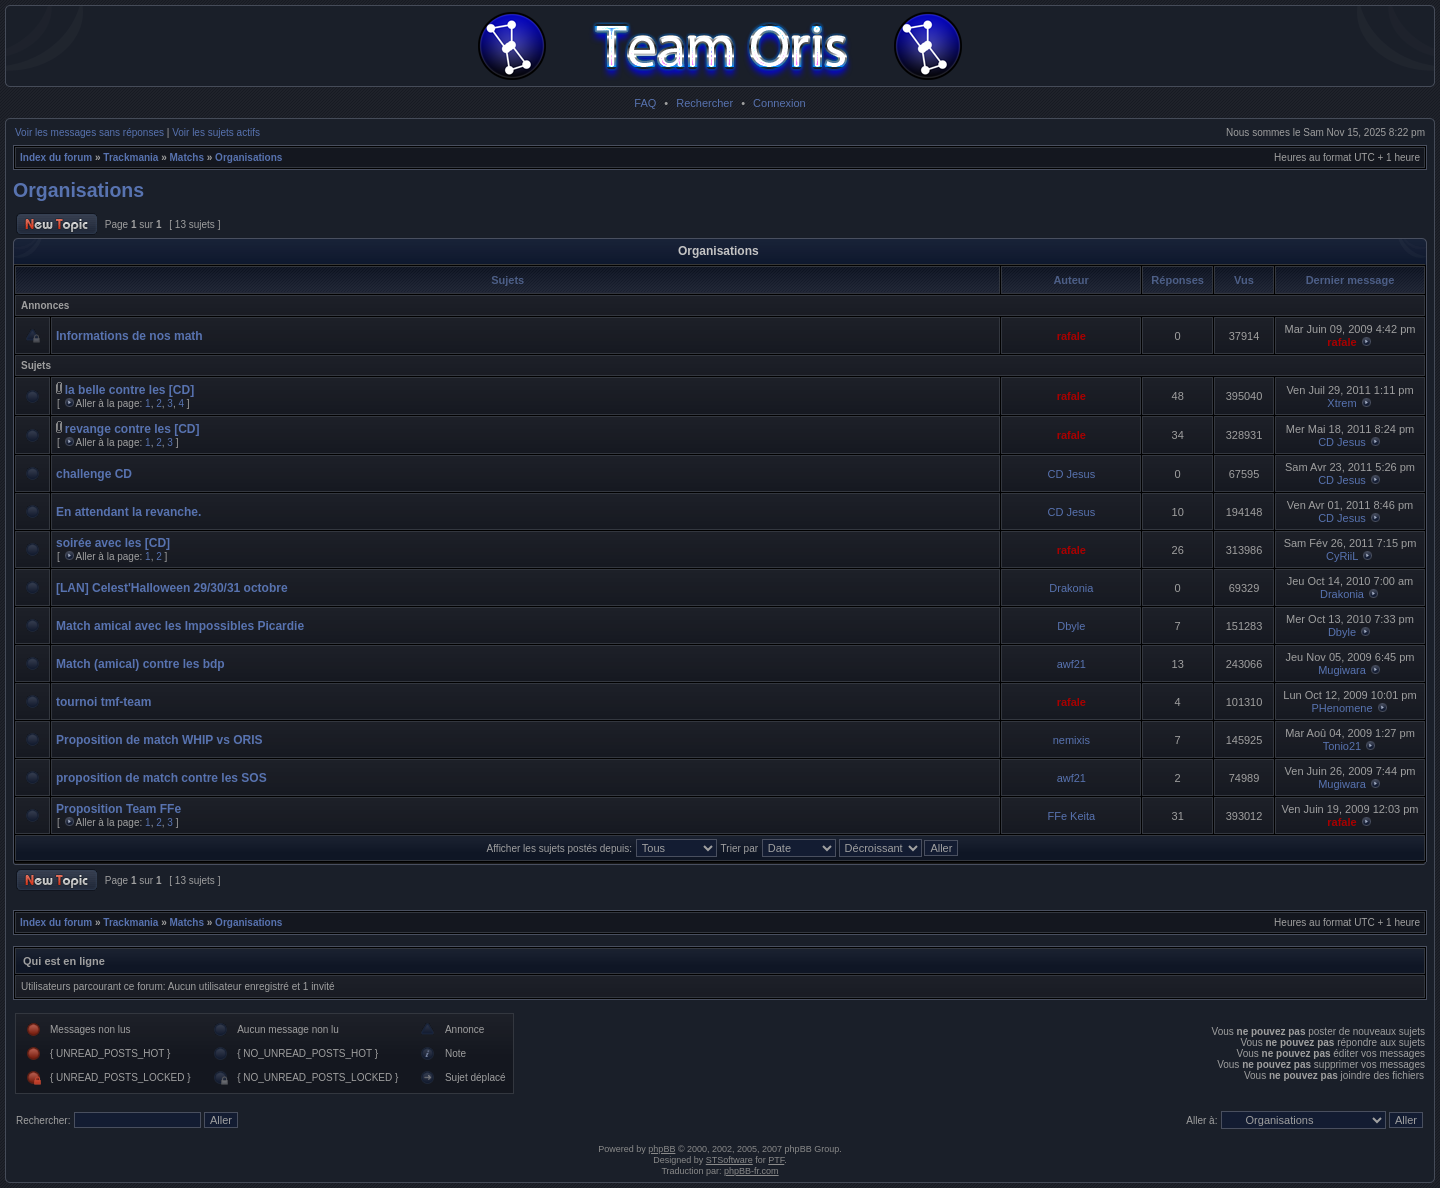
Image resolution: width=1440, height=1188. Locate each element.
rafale (1071, 336)
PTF (776, 1160)
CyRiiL (1342, 556)
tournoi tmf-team (103, 702)
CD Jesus (1342, 442)
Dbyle (1071, 626)
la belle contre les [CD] (129, 390)
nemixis (1071, 740)
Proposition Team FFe (118, 809)
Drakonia (1071, 588)
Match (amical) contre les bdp (140, 664)
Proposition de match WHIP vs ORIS (159, 740)
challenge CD (94, 474)
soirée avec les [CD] (113, 543)
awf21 (1071, 664)
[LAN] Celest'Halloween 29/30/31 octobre (172, 588)
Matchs (187, 157)
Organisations (248, 157)
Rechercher (704, 103)
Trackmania (130, 157)
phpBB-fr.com (751, 1171)
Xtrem (1341, 403)
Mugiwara (1342, 670)
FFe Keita (1071, 816)
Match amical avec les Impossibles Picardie (180, 626)
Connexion (779, 103)
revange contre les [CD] (132, 429)
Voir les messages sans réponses (89, 132)
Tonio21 (1342, 746)
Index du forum (56, 157)
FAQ (645, 103)
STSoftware (729, 1160)
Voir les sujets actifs (216, 132)
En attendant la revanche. (128, 512)
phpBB (661, 1149)
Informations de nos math (129, 336)
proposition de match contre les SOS (161, 778)
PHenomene (1341, 708)
